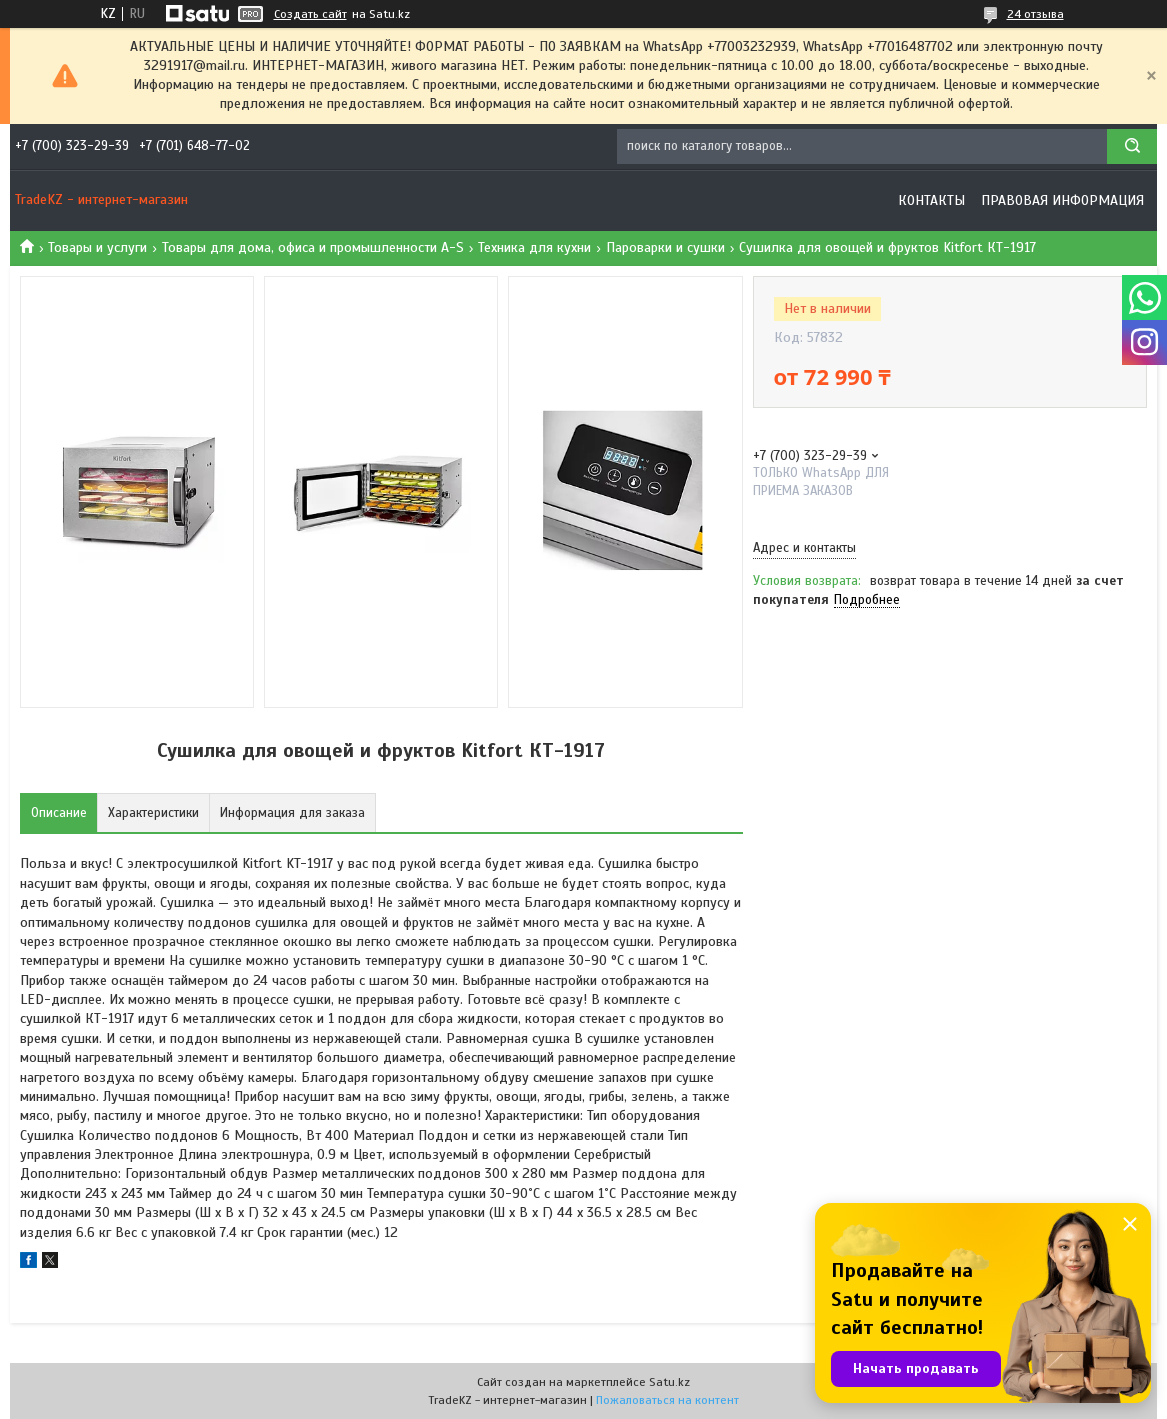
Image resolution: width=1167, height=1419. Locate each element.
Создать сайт (310, 14)
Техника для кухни (534, 247)
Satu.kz (669, 1382)
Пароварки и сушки (665, 247)
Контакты (931, 200)
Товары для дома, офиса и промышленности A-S (313, 247)
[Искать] (1132, 146)
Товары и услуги (97, 247)
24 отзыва (1035, 14)
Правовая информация (1062, 200)
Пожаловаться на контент (667, 1400)
